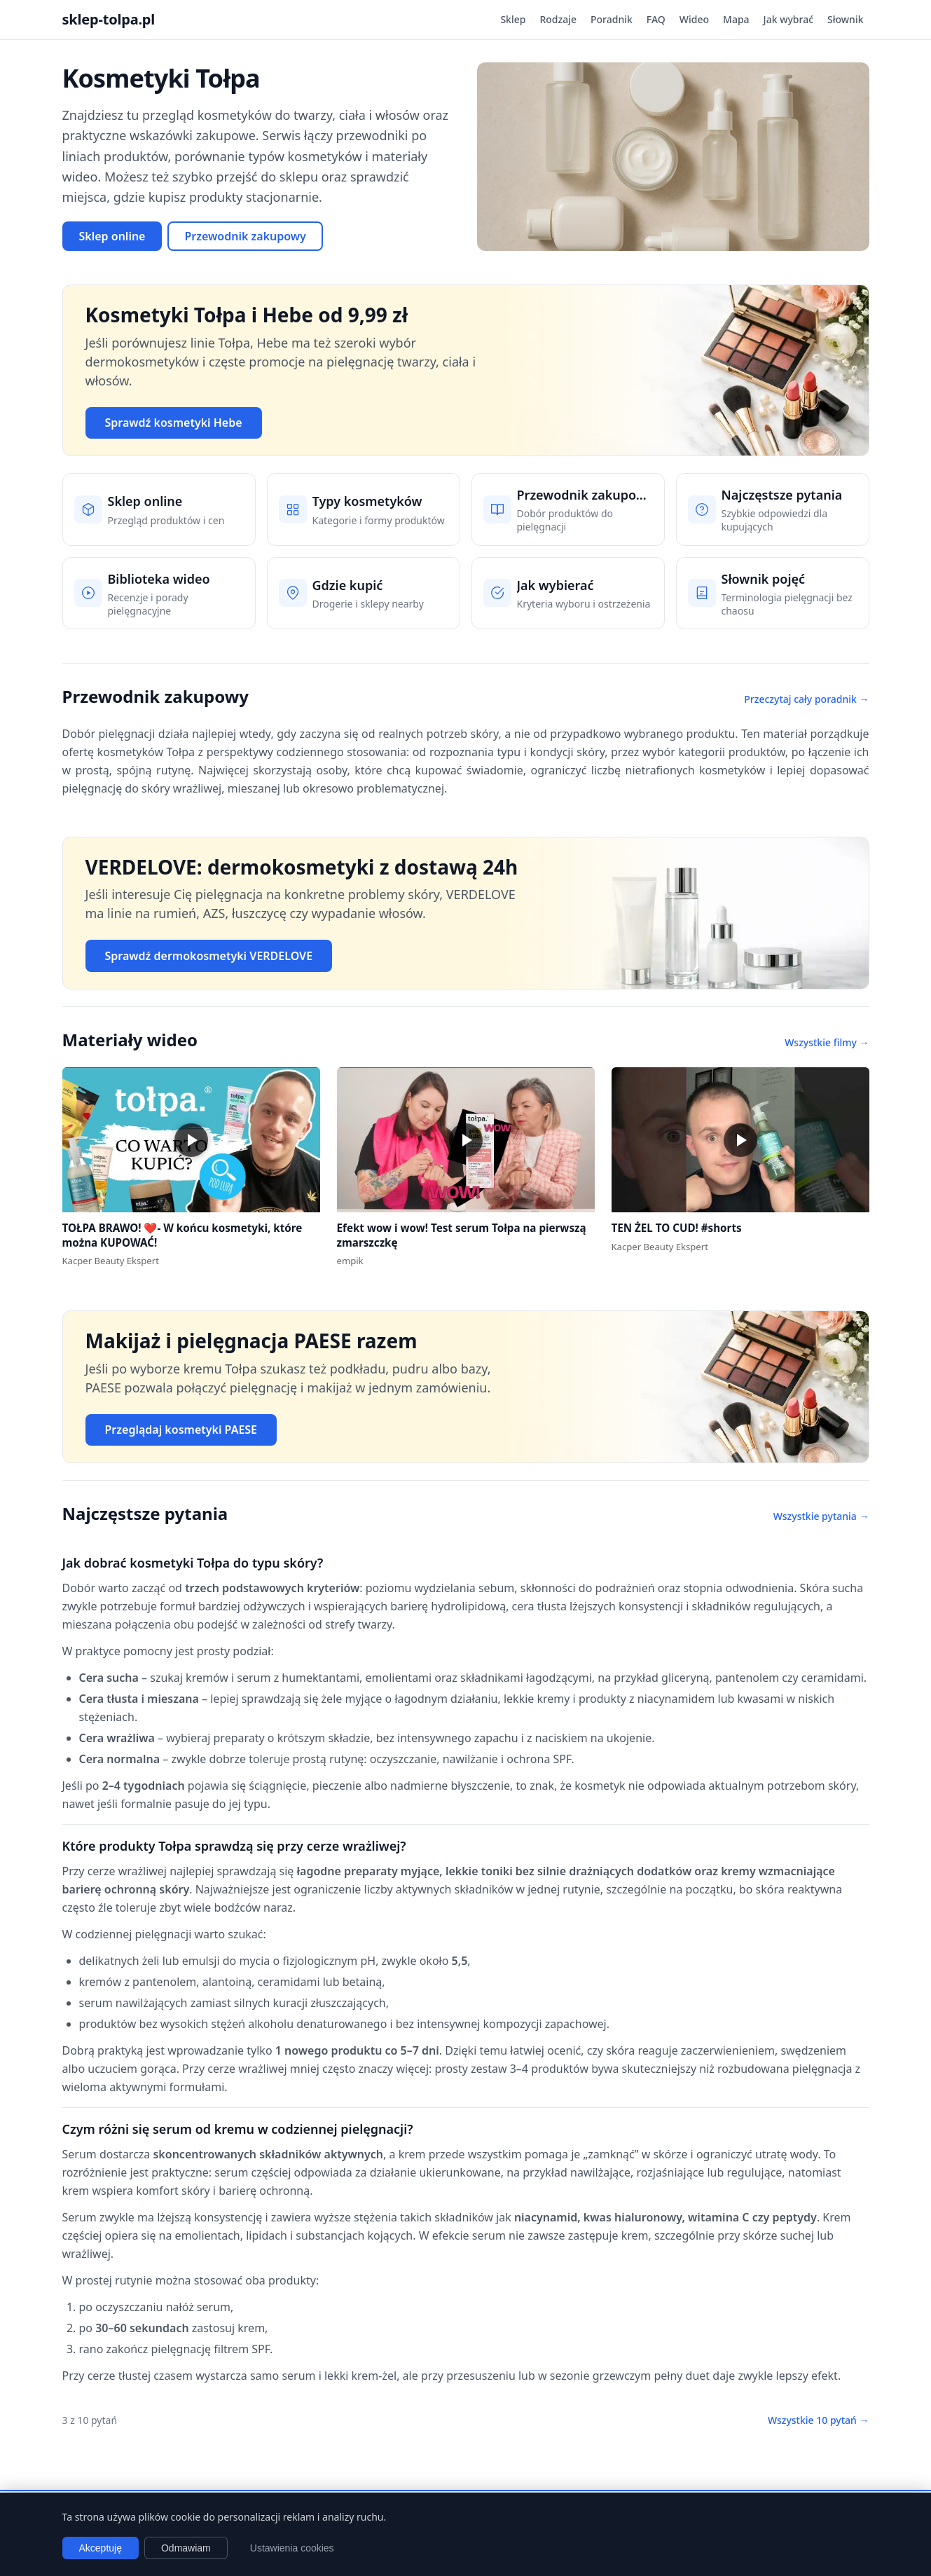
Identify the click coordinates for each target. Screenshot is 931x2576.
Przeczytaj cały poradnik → (806, 699)
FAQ (656, 19)
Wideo (694, 19)
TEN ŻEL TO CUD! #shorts (677, 1228)
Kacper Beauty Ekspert (110, 1260)
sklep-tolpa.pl (109, 19)
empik (350, 1260)
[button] (191, 1139)
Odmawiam (186, 2548)
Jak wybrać (788, 19)
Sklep (512, 19)
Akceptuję (100, 2548)
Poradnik (612, 19)
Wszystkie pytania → (821, 1516)
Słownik (845, 19)
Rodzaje (558, 19)
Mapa (736, 19)
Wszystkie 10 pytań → (818, 2420)
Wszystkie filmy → (827, 1042)
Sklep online (112, 236)
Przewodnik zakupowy (244, 236)
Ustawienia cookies (292, 2548)
